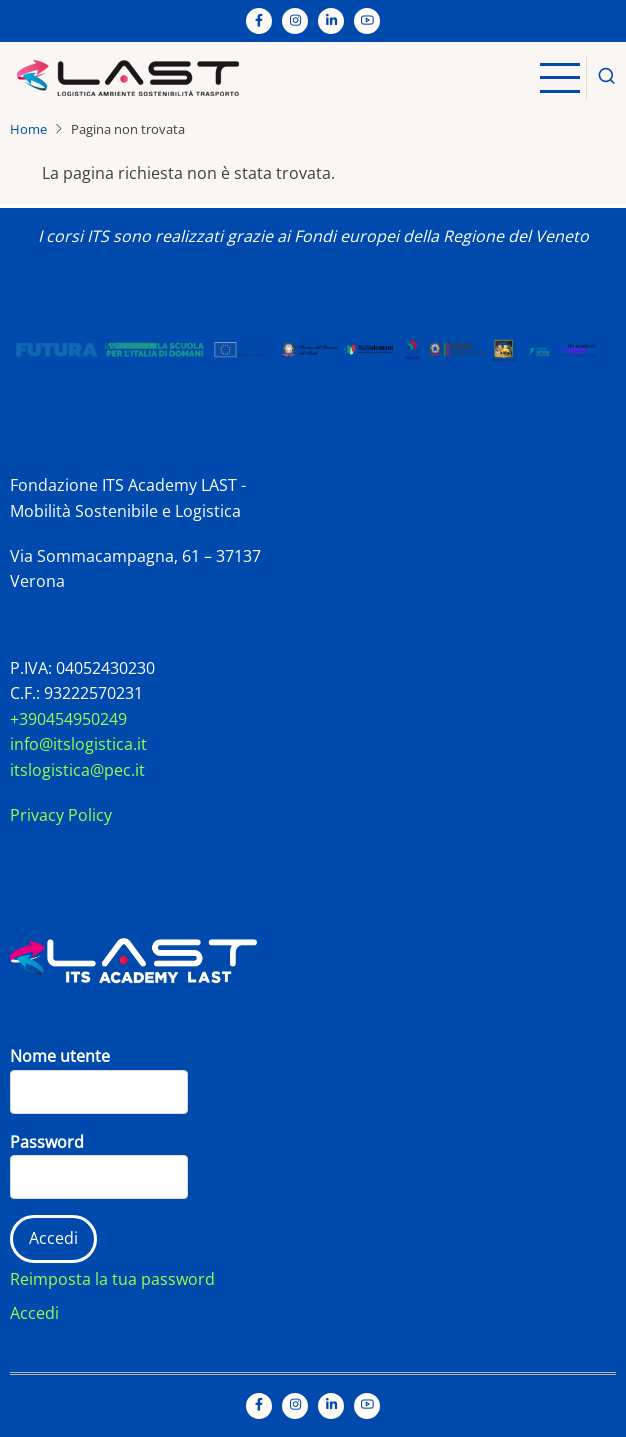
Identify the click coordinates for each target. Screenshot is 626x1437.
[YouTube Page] (367, 21)
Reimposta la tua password (112, 1279)
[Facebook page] (259, 21)
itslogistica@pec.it (77, 770)
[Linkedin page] (331, 21)
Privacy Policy (61, 815)
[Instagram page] (295, 21)
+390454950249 (68, 719)
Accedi (34, 1313)
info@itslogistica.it (78, 744)
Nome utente (60, 1056)
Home (28, 129)
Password (47, 1142)
